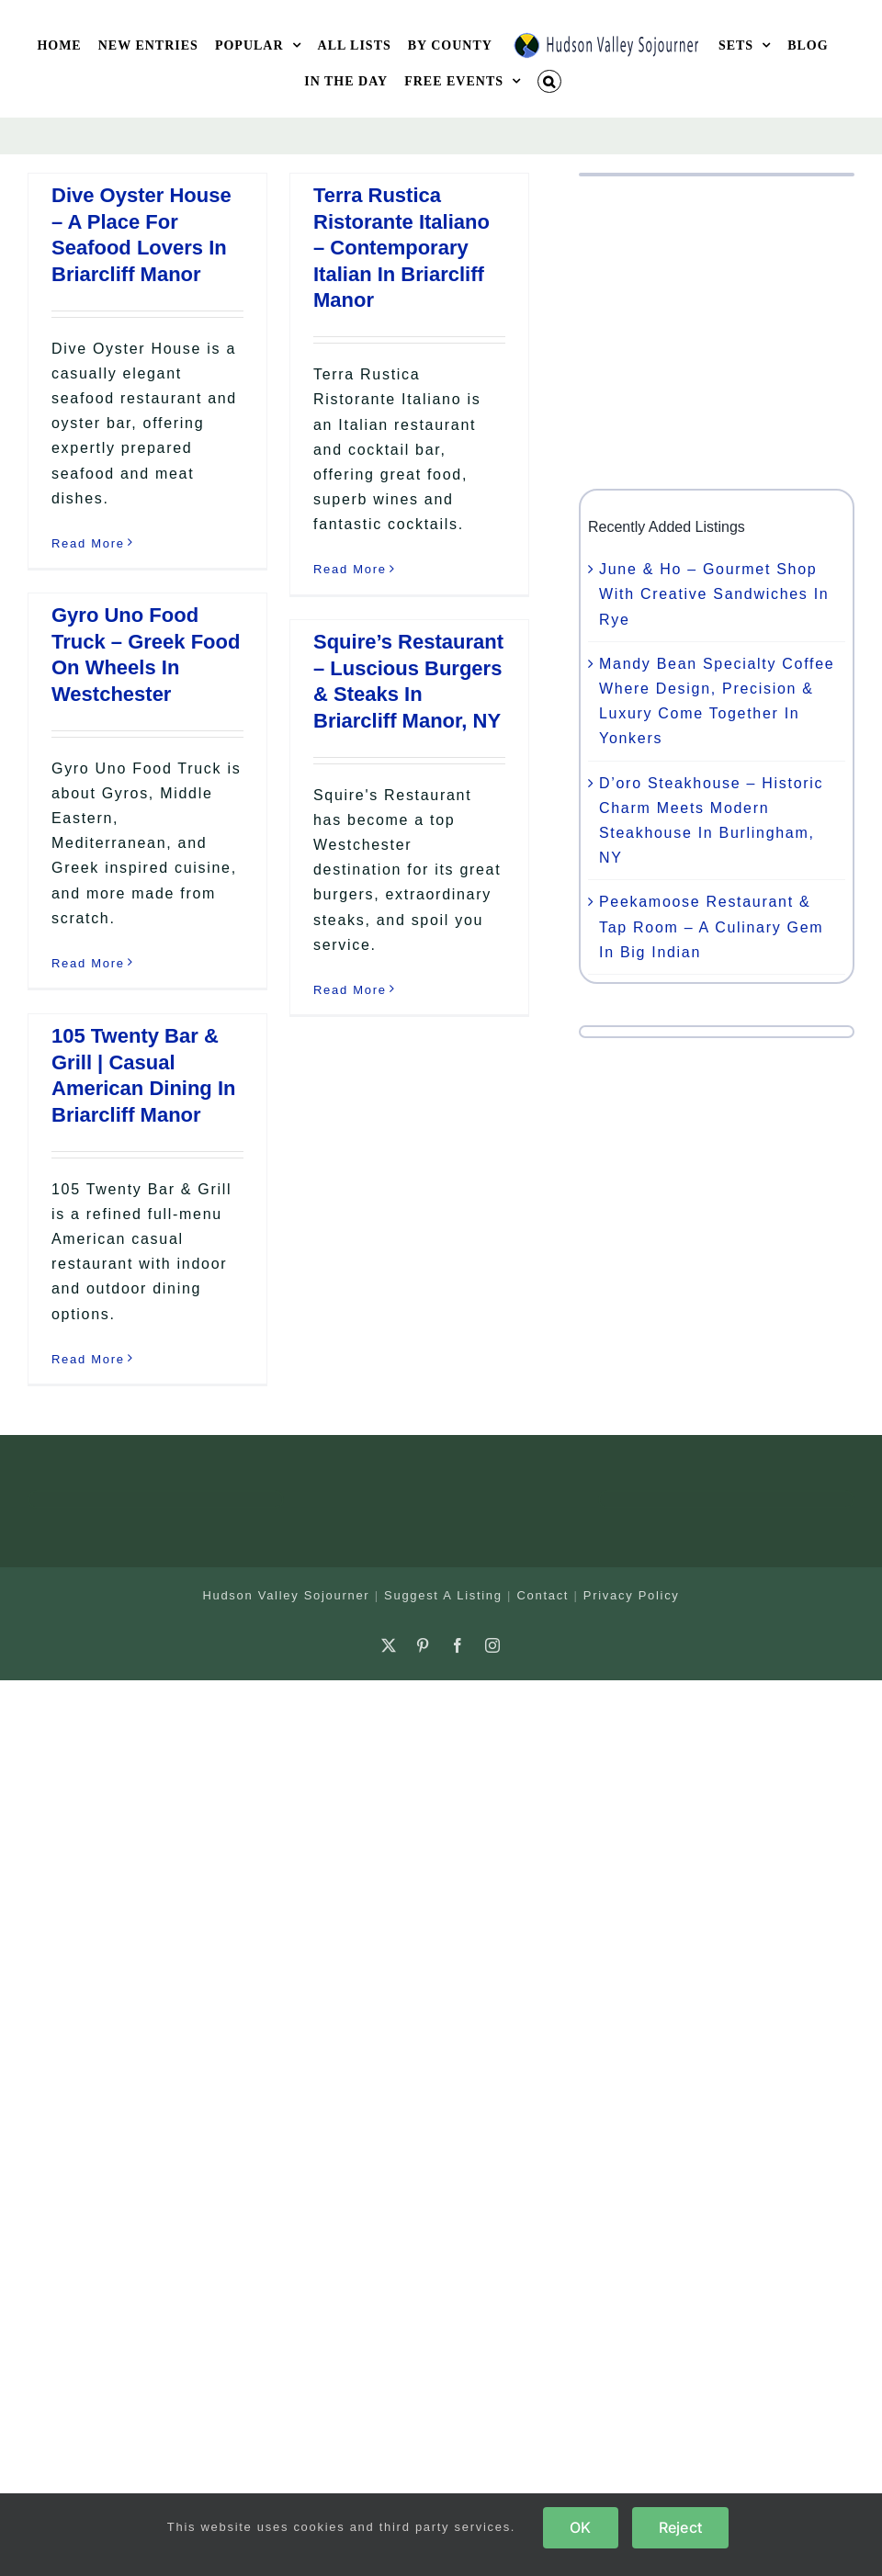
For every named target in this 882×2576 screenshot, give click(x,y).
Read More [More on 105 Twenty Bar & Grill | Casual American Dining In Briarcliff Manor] (88, 1359)
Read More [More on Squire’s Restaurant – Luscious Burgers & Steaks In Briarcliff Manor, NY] (350, 990)
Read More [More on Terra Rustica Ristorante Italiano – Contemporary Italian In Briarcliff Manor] (350, 569)
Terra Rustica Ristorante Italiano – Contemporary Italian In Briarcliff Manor (401, 247)
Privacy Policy (631, 1595)
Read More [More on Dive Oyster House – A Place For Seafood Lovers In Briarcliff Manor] (88, 543)
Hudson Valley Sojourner (285, 1595)
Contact (542, 1595)
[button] (549, 81)
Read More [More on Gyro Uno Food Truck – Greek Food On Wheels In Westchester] (88, 963)
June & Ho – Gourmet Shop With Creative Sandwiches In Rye (714, 594)
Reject (680, 2527)
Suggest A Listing (443, 1595)
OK (580, 2527)
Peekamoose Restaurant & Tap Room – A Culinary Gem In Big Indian (711, 926)
